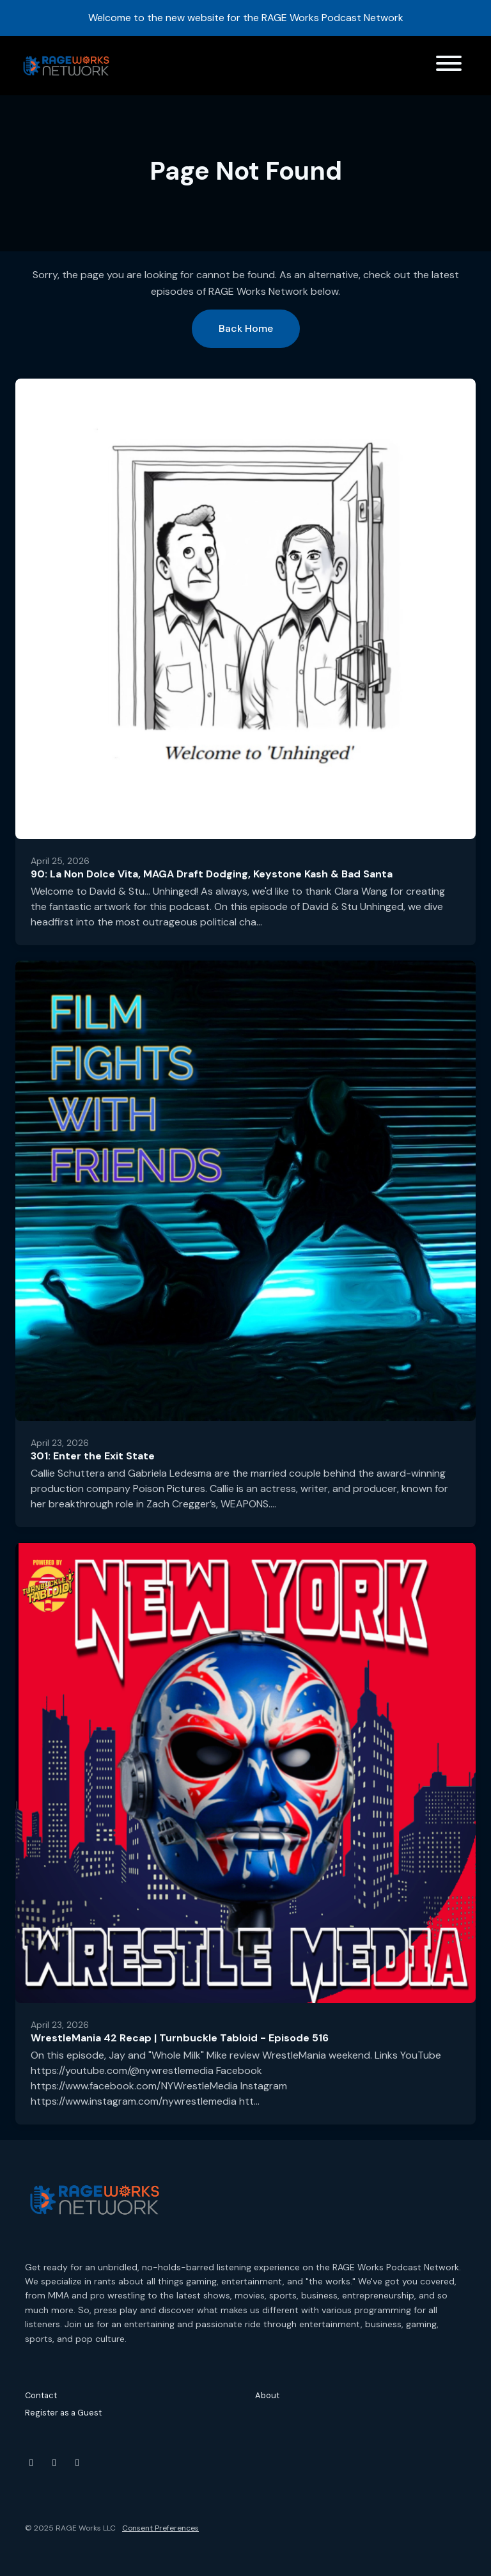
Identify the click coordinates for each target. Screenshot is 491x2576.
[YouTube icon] (31, 2463)
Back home (246, 328)
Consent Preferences (160, 2528)
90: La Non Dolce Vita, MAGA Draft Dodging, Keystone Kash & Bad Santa (212, 874)
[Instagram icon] (54, 2463)
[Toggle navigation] (448, 65)
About (267, 2395)
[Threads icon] (77, 2463)
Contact (41, 2395)
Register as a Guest (63, 2412)
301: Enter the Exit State (93, 1456)
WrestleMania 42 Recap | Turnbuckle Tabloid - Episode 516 (180, 2038)
